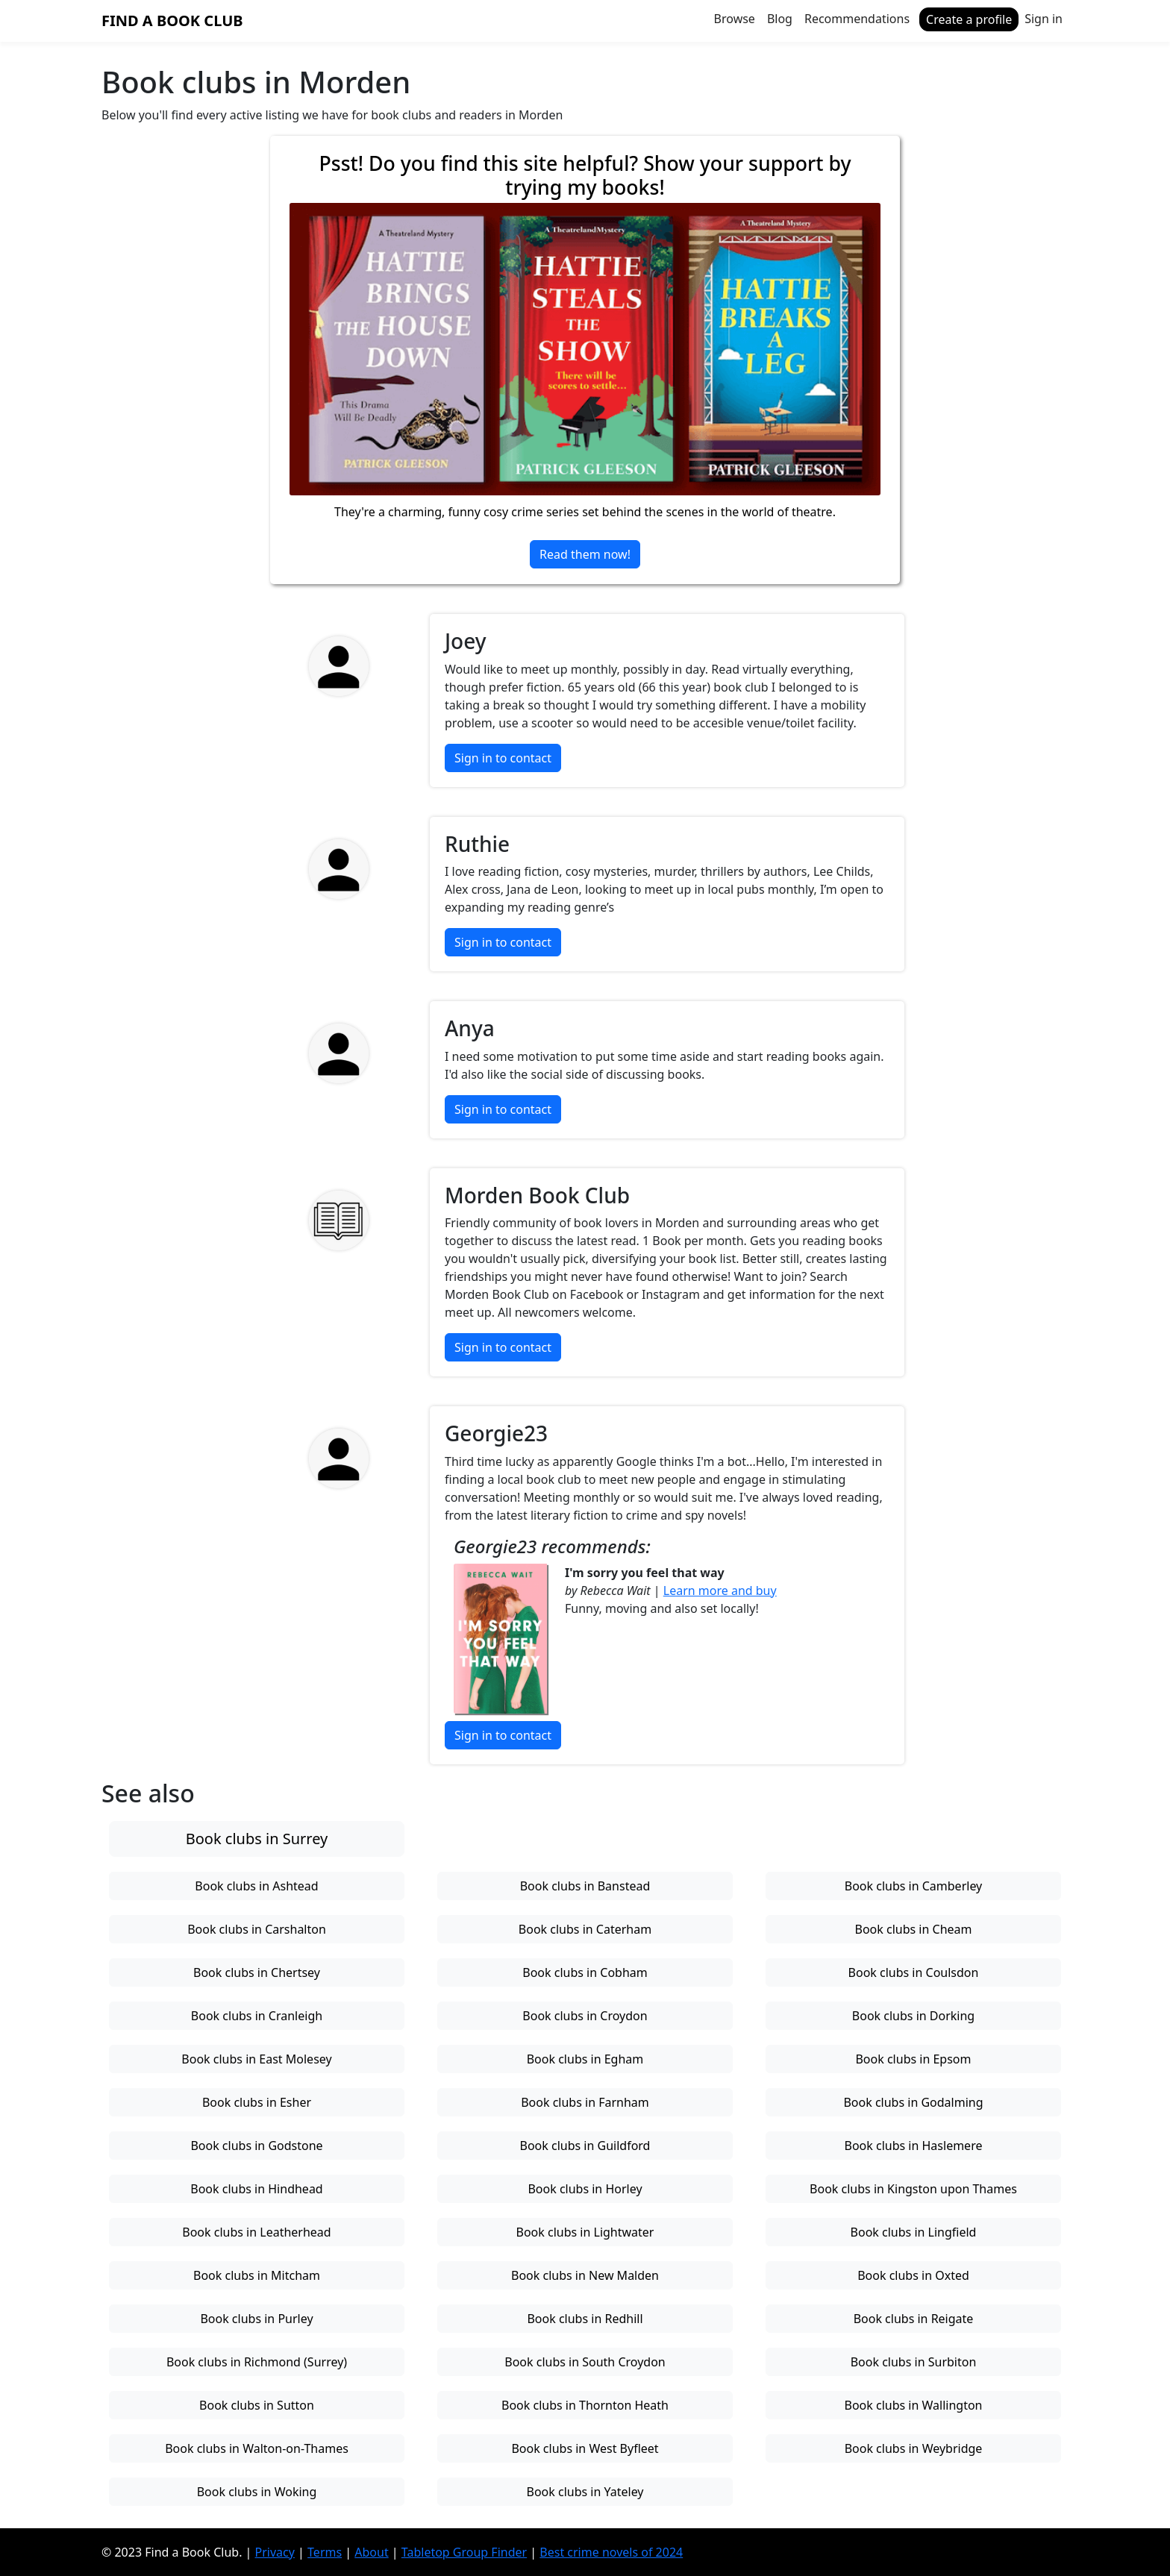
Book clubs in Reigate (914, 2318)
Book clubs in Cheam (913, 1929)
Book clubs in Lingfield (914, 2232)
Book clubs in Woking (257, 2491)
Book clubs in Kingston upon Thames (913, 2189)
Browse (734, 18)
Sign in (1043, 18)
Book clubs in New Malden (585, 2275)
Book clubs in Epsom (913, 2059)
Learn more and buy (720, 1590)
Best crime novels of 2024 (611, 2552)
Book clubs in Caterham (585, 1929)
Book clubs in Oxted (913, 2275)
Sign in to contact (502, 758)
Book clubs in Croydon (584, 2016)
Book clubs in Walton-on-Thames (256, 2448)
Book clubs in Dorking (913, 2016)
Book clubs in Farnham (585, 2102)
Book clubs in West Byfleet (584, 2448)
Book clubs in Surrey (257, 1838)
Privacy (275, 2552)
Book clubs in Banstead (585, 1886)
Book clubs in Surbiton (914, 2362)
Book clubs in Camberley (914, 1886)
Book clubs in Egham (585, 2059)
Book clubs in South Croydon (585, 2362)
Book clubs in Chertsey (256, 1972)
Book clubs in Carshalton (256, 1929)
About (371, 2552)
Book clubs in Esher (256, 2102)
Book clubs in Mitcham (256, 2275)
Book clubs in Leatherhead (256, 2232)
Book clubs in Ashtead (256, 1886)
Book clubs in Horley (585, 2189)
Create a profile (969, 19)
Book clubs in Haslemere (914, 2145)
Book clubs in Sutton (256, 2405)
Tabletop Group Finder (464, 2552)
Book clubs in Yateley (584, 2491)
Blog (779, 18)
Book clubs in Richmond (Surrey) (256, 2362)
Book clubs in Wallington (914, 2405)
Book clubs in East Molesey (256, 2059)
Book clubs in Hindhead (256, 2189)
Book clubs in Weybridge (914, 2448)
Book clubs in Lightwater (585, 2232)
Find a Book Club (172, 20)
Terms (324, 2552)
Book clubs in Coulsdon (913, 1972)
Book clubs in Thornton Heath (585, 2405)
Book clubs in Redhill (584, 2318)
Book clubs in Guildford (585, 2145)
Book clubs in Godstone (256, 2145)
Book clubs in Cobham (584, 1972)
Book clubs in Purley (256, 2318)
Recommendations (857, 18)
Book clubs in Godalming (913, 2102)
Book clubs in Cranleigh (256, 2016)
